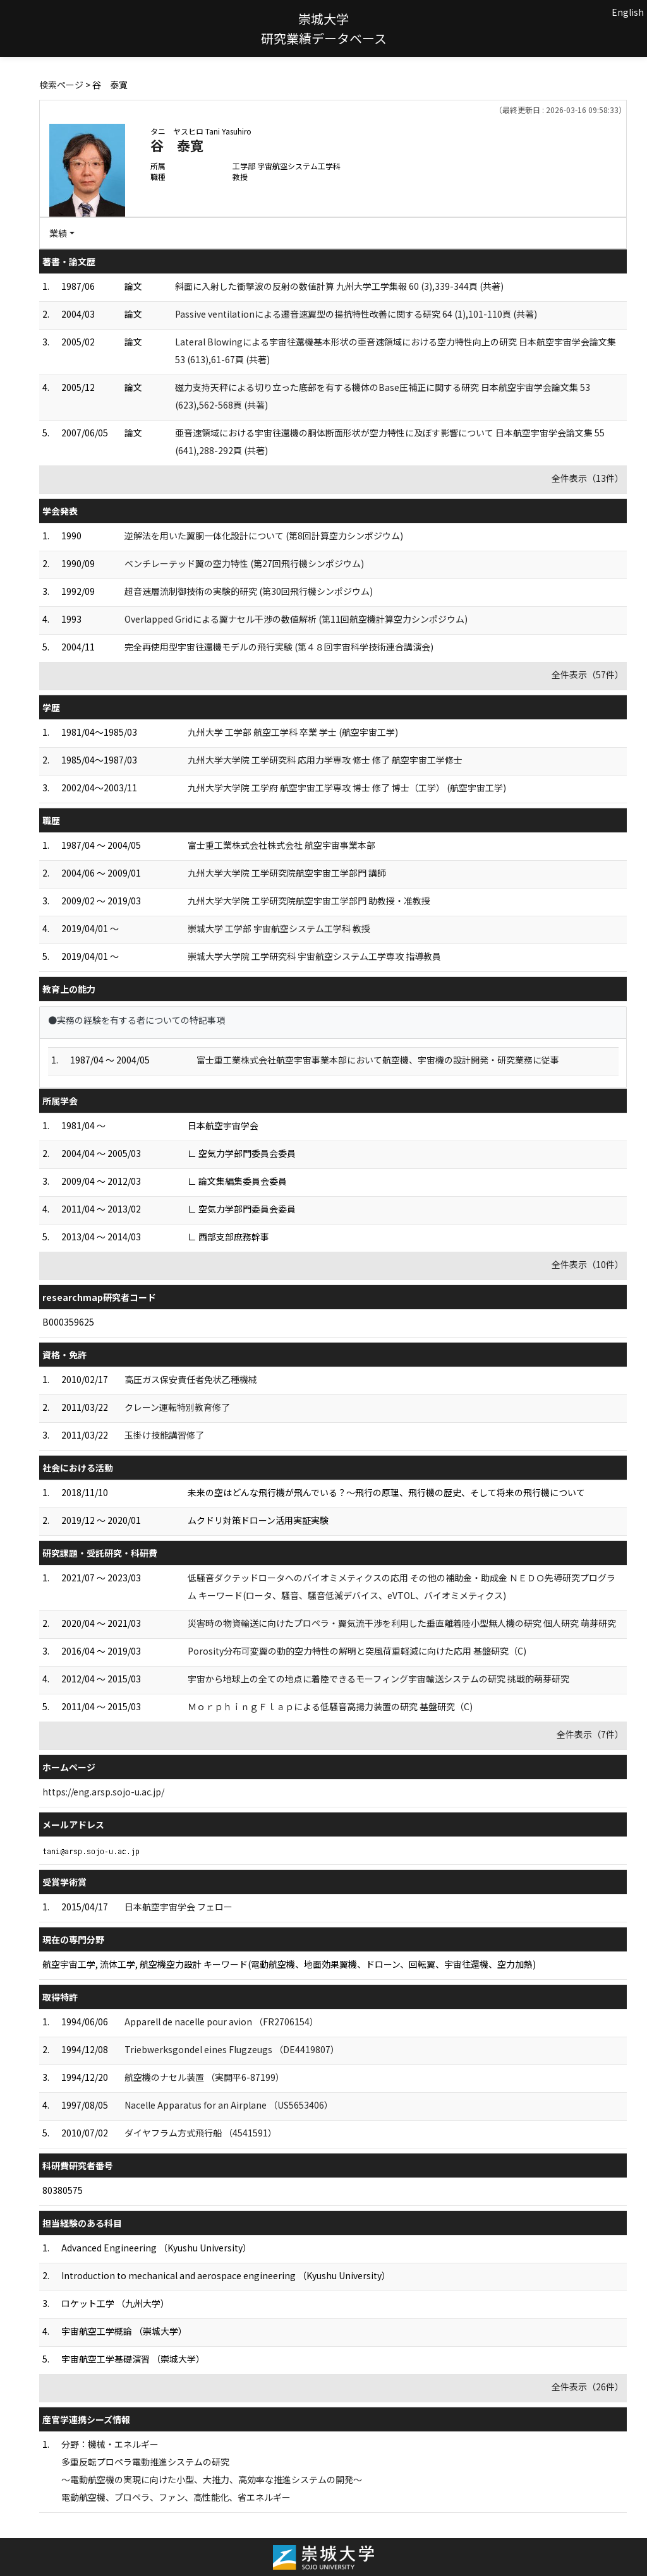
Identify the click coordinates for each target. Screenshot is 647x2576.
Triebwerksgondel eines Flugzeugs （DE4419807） (231, 2049)
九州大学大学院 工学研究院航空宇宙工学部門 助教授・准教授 (309, 900)
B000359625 (68, 1321)
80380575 (62, 2190)
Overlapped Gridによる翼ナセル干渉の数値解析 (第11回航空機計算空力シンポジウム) (296, 619)
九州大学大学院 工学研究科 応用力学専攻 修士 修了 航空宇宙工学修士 (325, 759)
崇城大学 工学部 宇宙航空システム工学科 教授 (279, 928)
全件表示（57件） (588, 674)
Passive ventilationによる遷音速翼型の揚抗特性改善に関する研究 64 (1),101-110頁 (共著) (356, 314)
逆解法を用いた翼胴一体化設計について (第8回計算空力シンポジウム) (263, 535)
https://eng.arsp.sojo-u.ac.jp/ (103, 1791)
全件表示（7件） (590, 1734)
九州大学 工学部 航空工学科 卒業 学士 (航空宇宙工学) (293, 732)
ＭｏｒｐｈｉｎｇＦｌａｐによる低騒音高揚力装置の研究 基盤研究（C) (330, 1706)
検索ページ (61, 84)
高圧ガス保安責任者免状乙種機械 (190, 1379)
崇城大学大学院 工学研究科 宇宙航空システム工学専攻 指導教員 (314, 956)
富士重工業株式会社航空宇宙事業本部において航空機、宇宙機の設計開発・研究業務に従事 (378, 1059)
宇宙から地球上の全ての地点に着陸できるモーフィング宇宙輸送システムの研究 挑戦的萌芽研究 (378, 1678)
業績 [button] (58, 233)
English (628, 12)
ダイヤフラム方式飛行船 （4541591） (200, 2132)
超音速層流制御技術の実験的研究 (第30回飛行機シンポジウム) (248, 591)
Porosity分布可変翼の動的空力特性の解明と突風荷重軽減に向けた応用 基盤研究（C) (357, 1650)
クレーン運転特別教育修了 (177, 1407)
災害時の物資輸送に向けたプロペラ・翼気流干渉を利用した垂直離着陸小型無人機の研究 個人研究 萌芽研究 (402, 1623)
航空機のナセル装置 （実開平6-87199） (204, 2077)
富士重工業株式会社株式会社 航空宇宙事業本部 (281, 845)
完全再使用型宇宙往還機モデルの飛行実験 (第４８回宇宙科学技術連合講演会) (278, 646)
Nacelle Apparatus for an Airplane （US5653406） (228, 2105)
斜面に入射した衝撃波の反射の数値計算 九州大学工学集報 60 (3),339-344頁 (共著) (339, 286)
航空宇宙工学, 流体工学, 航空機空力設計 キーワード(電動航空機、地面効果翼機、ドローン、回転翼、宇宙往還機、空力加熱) (289, 1964)
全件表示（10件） (588, 1264)
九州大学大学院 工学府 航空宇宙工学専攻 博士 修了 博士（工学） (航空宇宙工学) (347, 787)
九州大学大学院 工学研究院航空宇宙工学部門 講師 (287, 872)
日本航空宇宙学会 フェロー (178, 1906)
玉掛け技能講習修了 (164, 1435)
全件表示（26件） (588, 2386)
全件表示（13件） (588, 478)
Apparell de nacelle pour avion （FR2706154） (221, 2021)
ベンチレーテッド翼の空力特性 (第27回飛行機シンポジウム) (244, 563)
